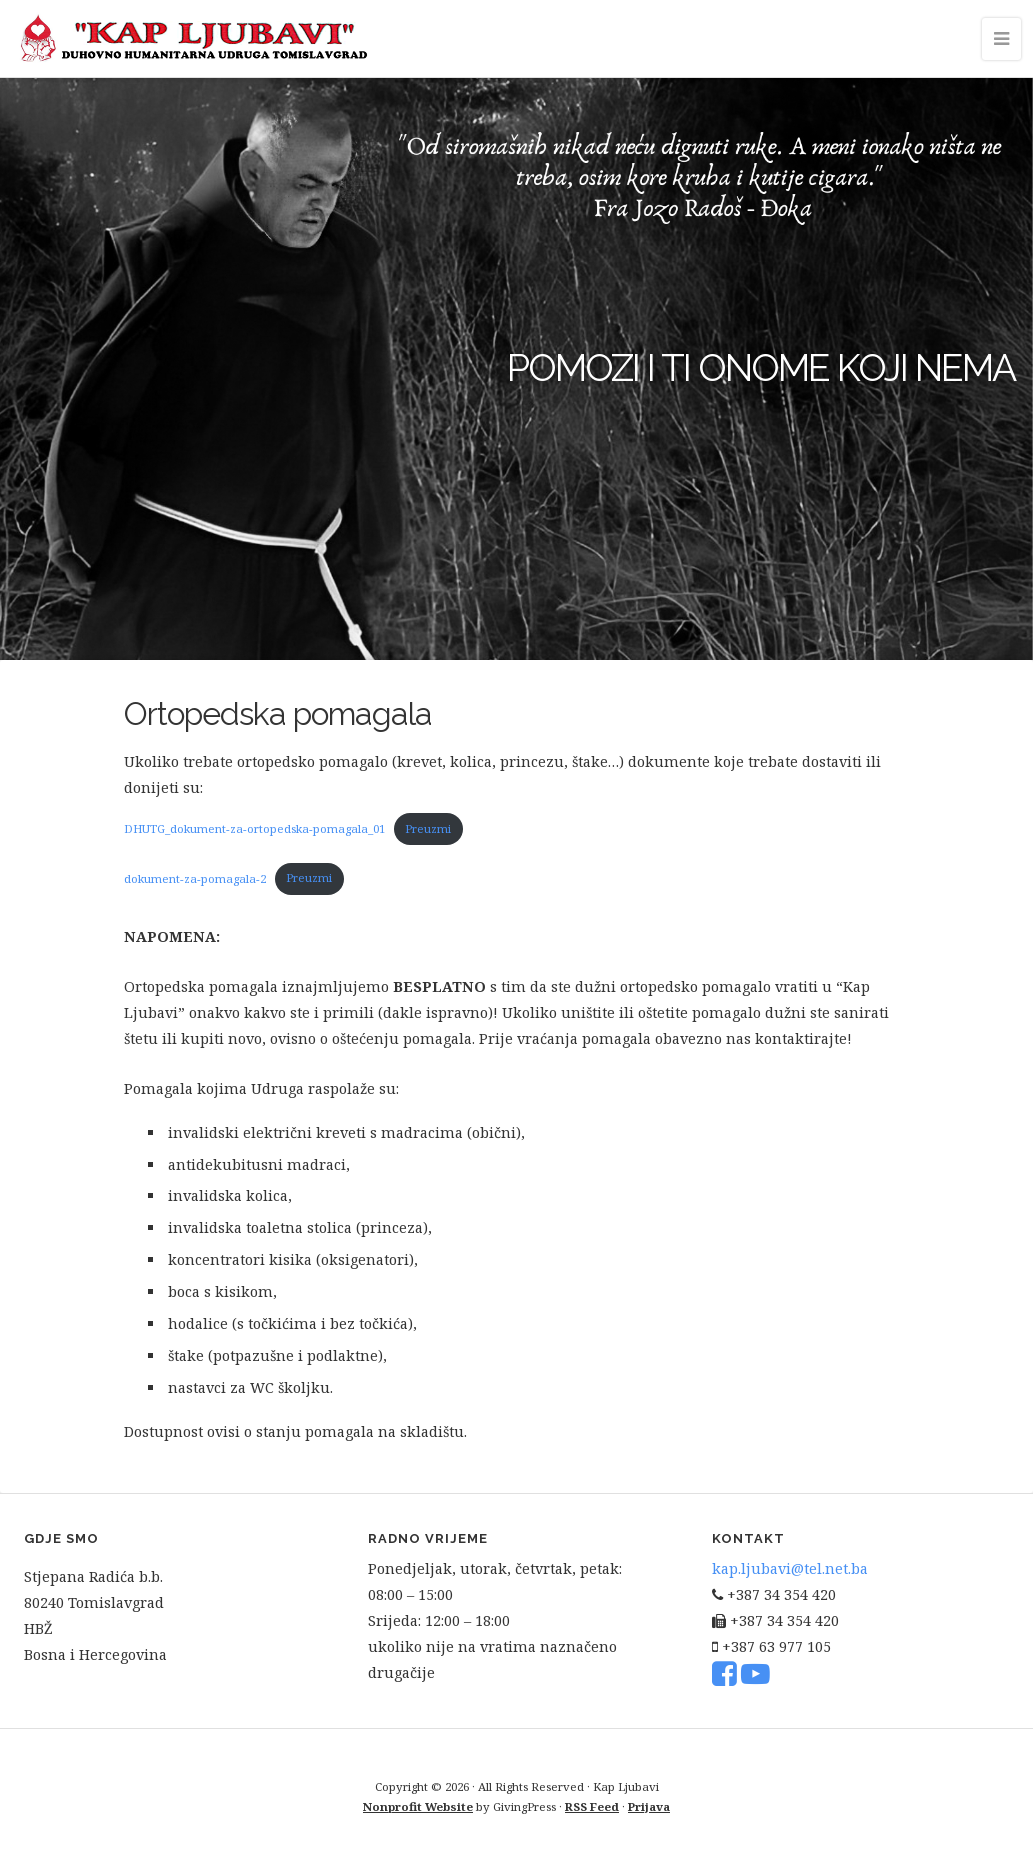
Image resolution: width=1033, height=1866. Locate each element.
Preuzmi (428, 828)
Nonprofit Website (418, 1806)
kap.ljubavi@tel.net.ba (790, 1568)
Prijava (649, 1806)
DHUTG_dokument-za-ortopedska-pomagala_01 (254, 828)
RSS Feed (592, 1806)
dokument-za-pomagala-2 (195, 877)
